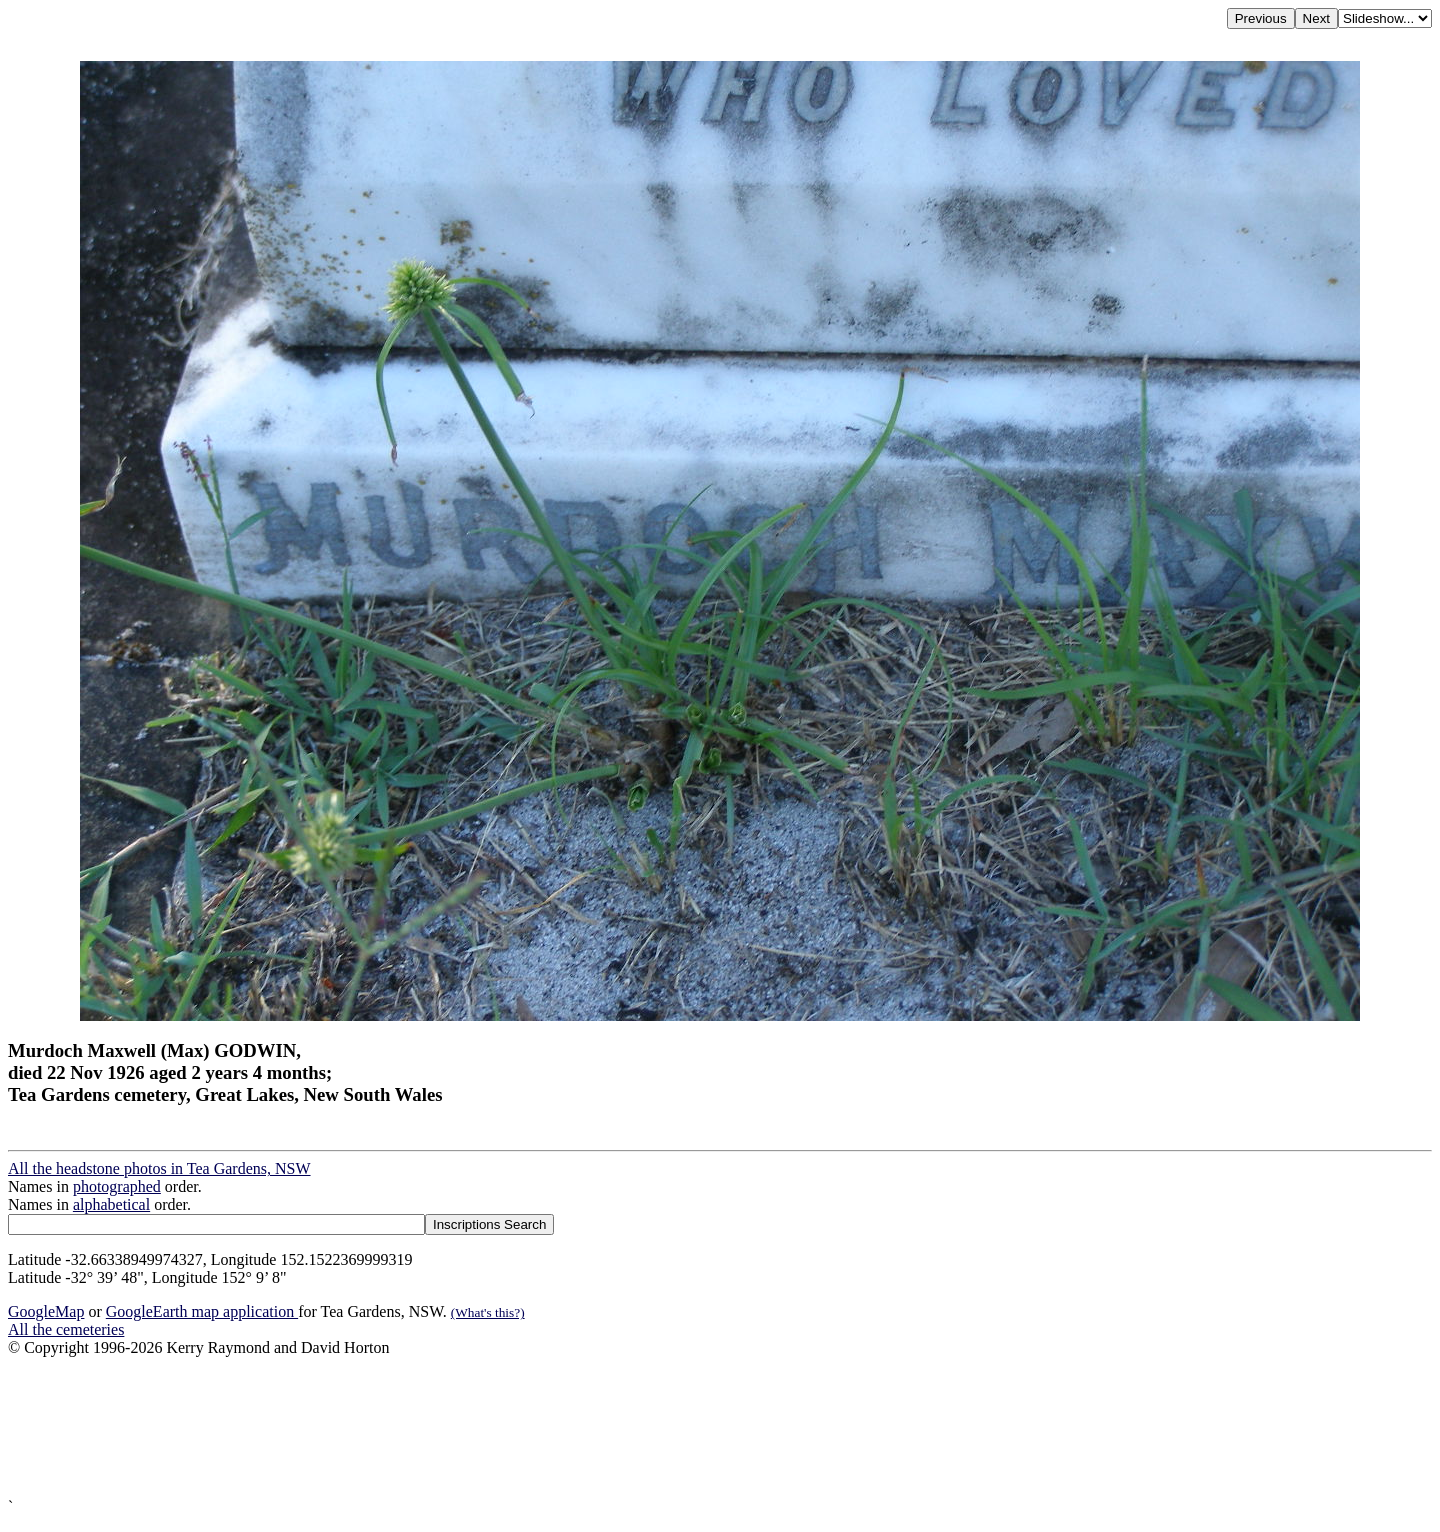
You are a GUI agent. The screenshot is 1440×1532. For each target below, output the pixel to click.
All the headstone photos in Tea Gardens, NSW (159, 1168)
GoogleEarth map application (202, 1311)
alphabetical (111, 1204)
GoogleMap (46, 1311)
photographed (117, 1186)
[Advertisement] (608, 1427)
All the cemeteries (66, 1329)
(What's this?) (488, 1312)
